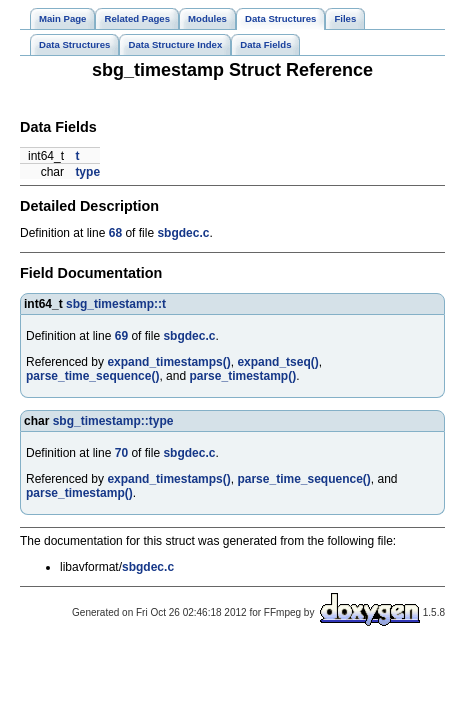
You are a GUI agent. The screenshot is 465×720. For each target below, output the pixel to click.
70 (121, 453)
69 (121, 336)
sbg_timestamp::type (113, 421)
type (87, 172)
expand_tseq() (277, 362)
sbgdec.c (183, 233)
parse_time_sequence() (92, 376)
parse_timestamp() (242, 376)
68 (115, 233)
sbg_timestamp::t (116, 304)
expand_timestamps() (168, 362)
